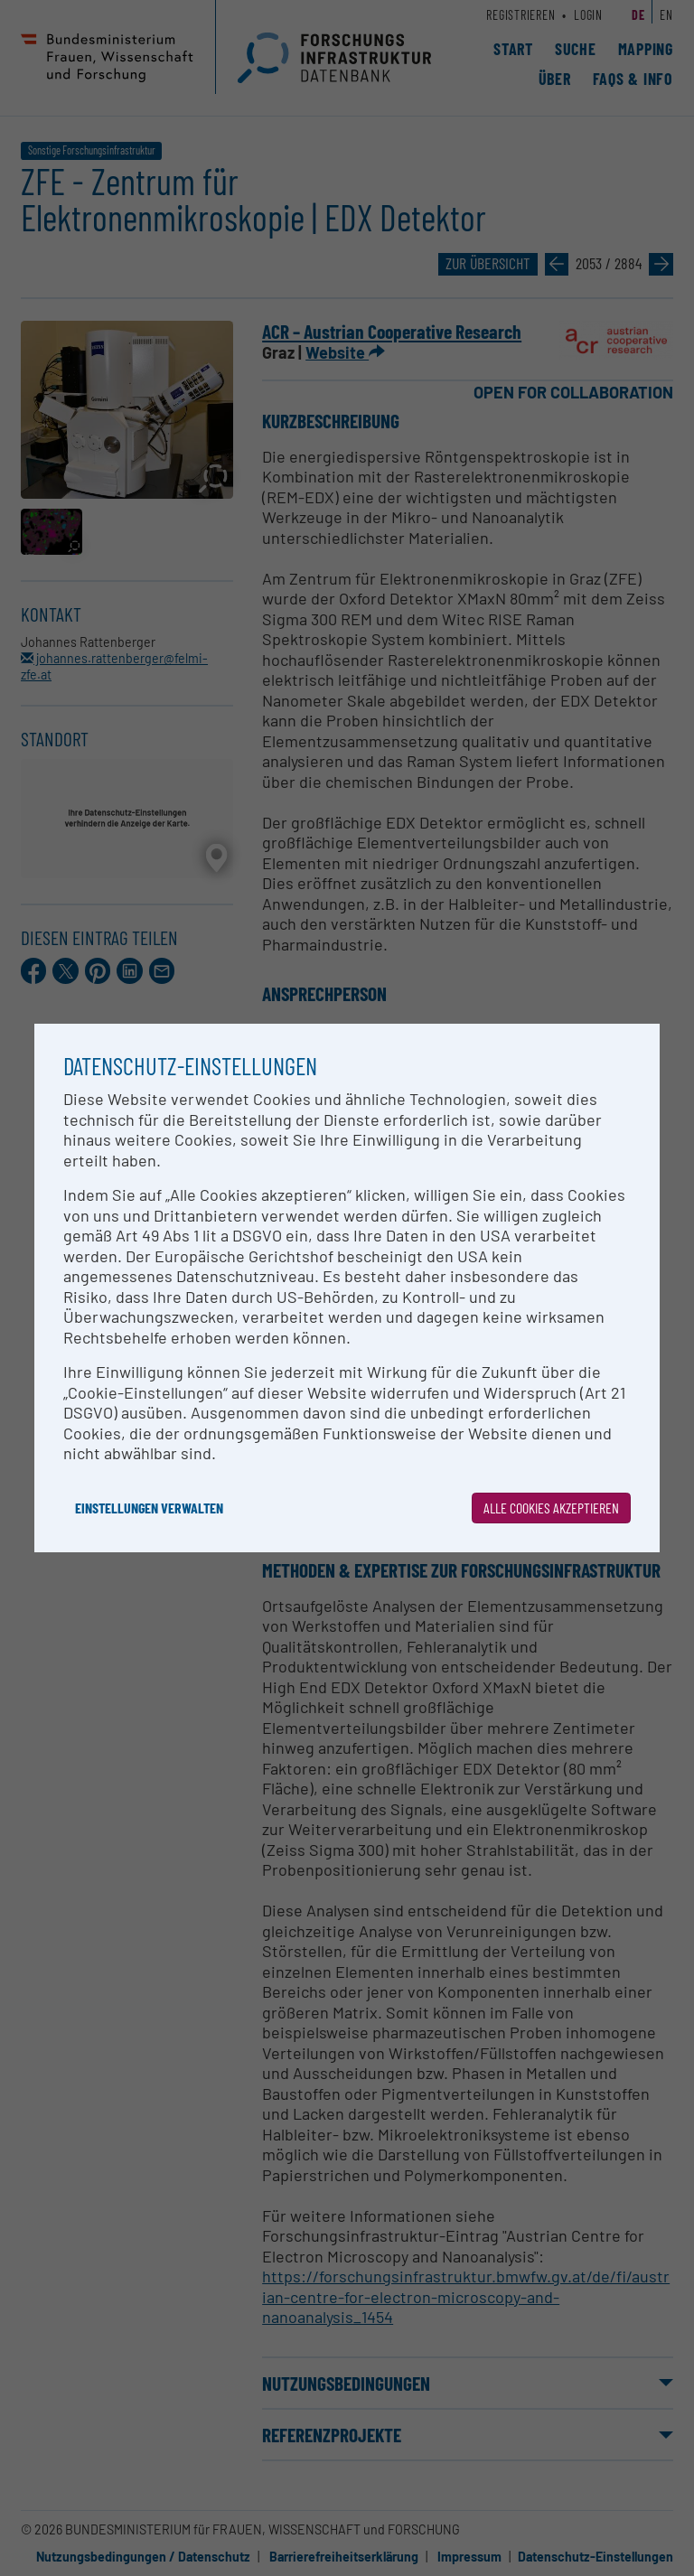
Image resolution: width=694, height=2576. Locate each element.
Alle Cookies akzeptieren (551, 1507)
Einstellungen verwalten (149, 1507)
